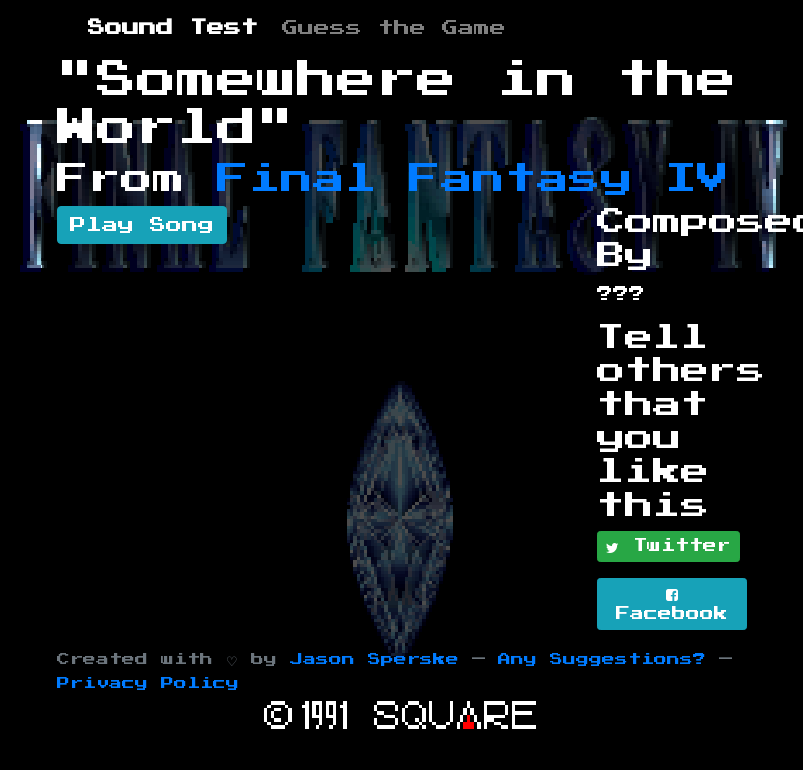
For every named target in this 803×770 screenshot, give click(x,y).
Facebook (672, 604)
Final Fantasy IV (473, 179)
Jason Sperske (374, 659)
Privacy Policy (148, 683)
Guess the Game (394, 28)
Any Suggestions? (602, 659)
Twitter (668, 547)
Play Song (142, 225)
